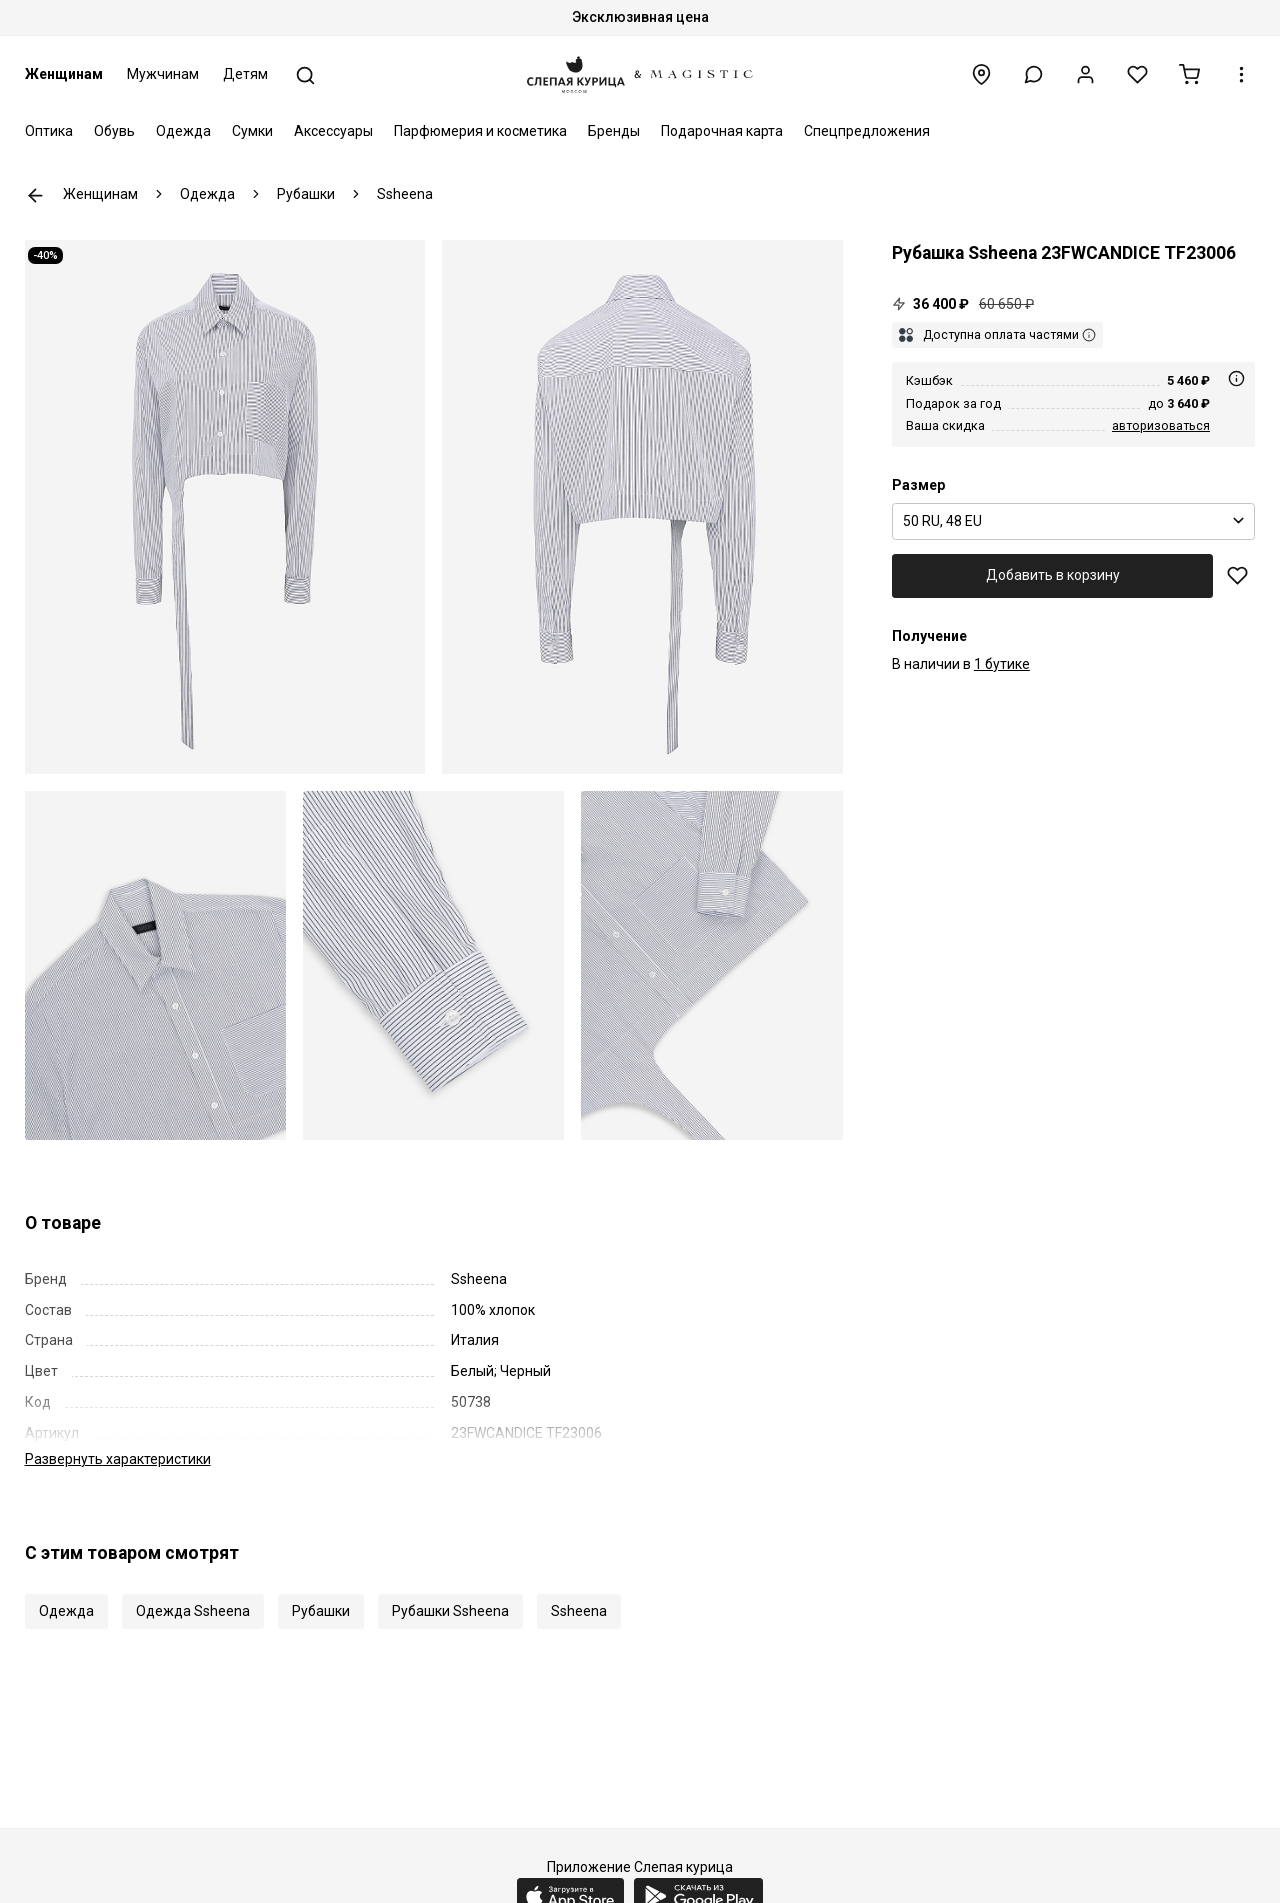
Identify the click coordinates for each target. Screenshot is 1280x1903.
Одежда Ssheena (193, 1590)
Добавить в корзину (1053, 575)
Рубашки (321, 1590)
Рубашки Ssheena (450, 1590)
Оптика (49, 131)
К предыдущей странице (35, 195)
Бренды (614, 131)
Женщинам (64, 74)
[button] (1033, 74)
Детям (245, 74)
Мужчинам (163, 74)
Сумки (252, 131)
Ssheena (579, 1590)
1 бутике (1002, 664)
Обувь (114, 131)
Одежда (183, 131)
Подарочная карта (722, 131)
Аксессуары (333, 131)
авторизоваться (1161, 425)
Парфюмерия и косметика (480, 131)
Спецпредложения (867, 131)
